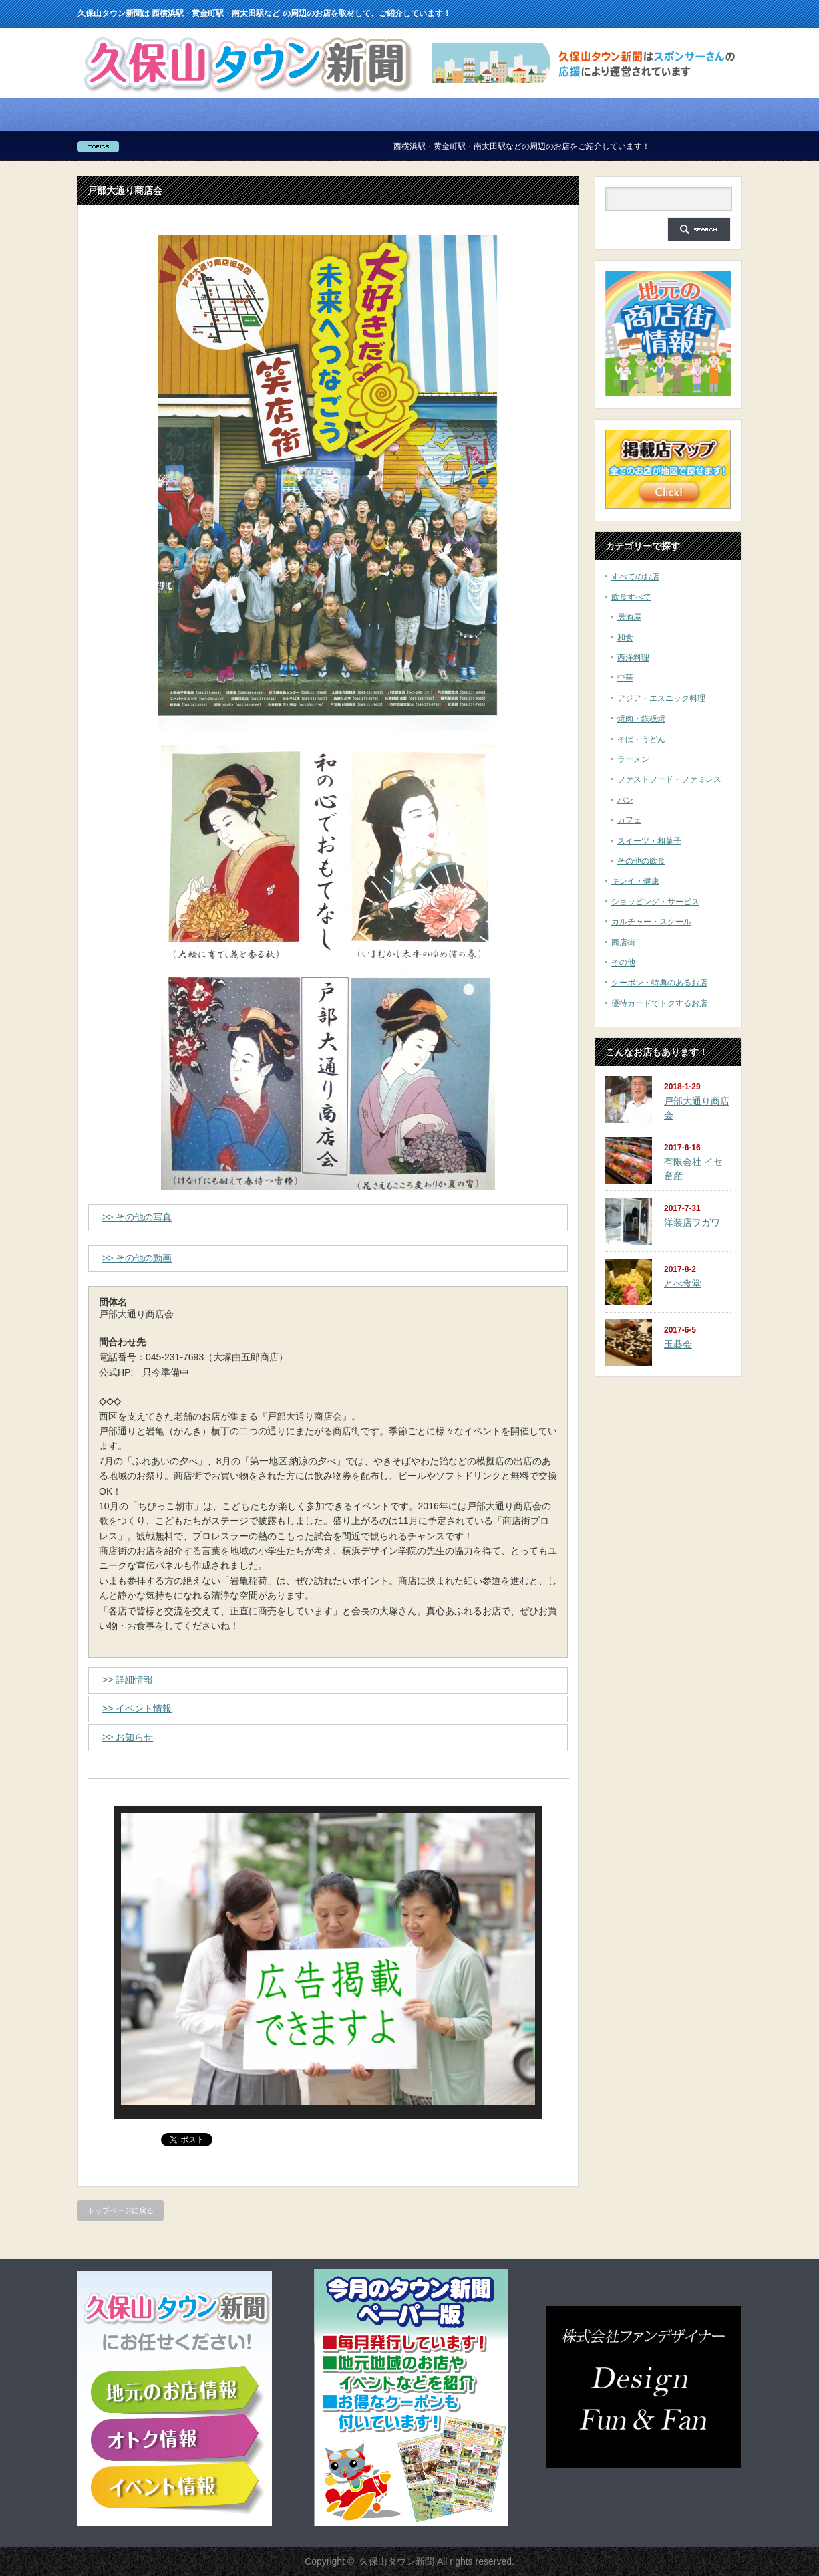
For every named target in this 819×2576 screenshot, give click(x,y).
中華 (625, 677)
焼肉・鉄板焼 (641, 718)
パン (625, 800)
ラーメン (633, 759)
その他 (623, 962)
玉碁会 (678, 1344)
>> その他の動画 (137, 1258)
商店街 (623, 942)
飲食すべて (631, 597)
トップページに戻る (121, 2210)
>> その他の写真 (137, 1217)
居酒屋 (629, 617)
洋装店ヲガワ (692, 1222)
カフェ (629, 820)
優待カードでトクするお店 (659, 1003)
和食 (625, 637)
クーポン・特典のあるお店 (659, 982)
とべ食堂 (682, 1283)
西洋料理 (633, 657)
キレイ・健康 (635, 881)
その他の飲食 (641, 861)
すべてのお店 (635, 577)
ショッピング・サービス (655, 901)
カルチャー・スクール (651, 921)
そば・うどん (641, 739)
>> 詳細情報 (127, 1679)
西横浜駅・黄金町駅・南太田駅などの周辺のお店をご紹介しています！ (552, 146)
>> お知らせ (127, 1737)
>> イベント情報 (137, 1708)
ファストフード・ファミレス (669, 779)
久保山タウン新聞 (396, 2561)
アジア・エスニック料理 (661, 698)
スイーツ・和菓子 (649, 841)
